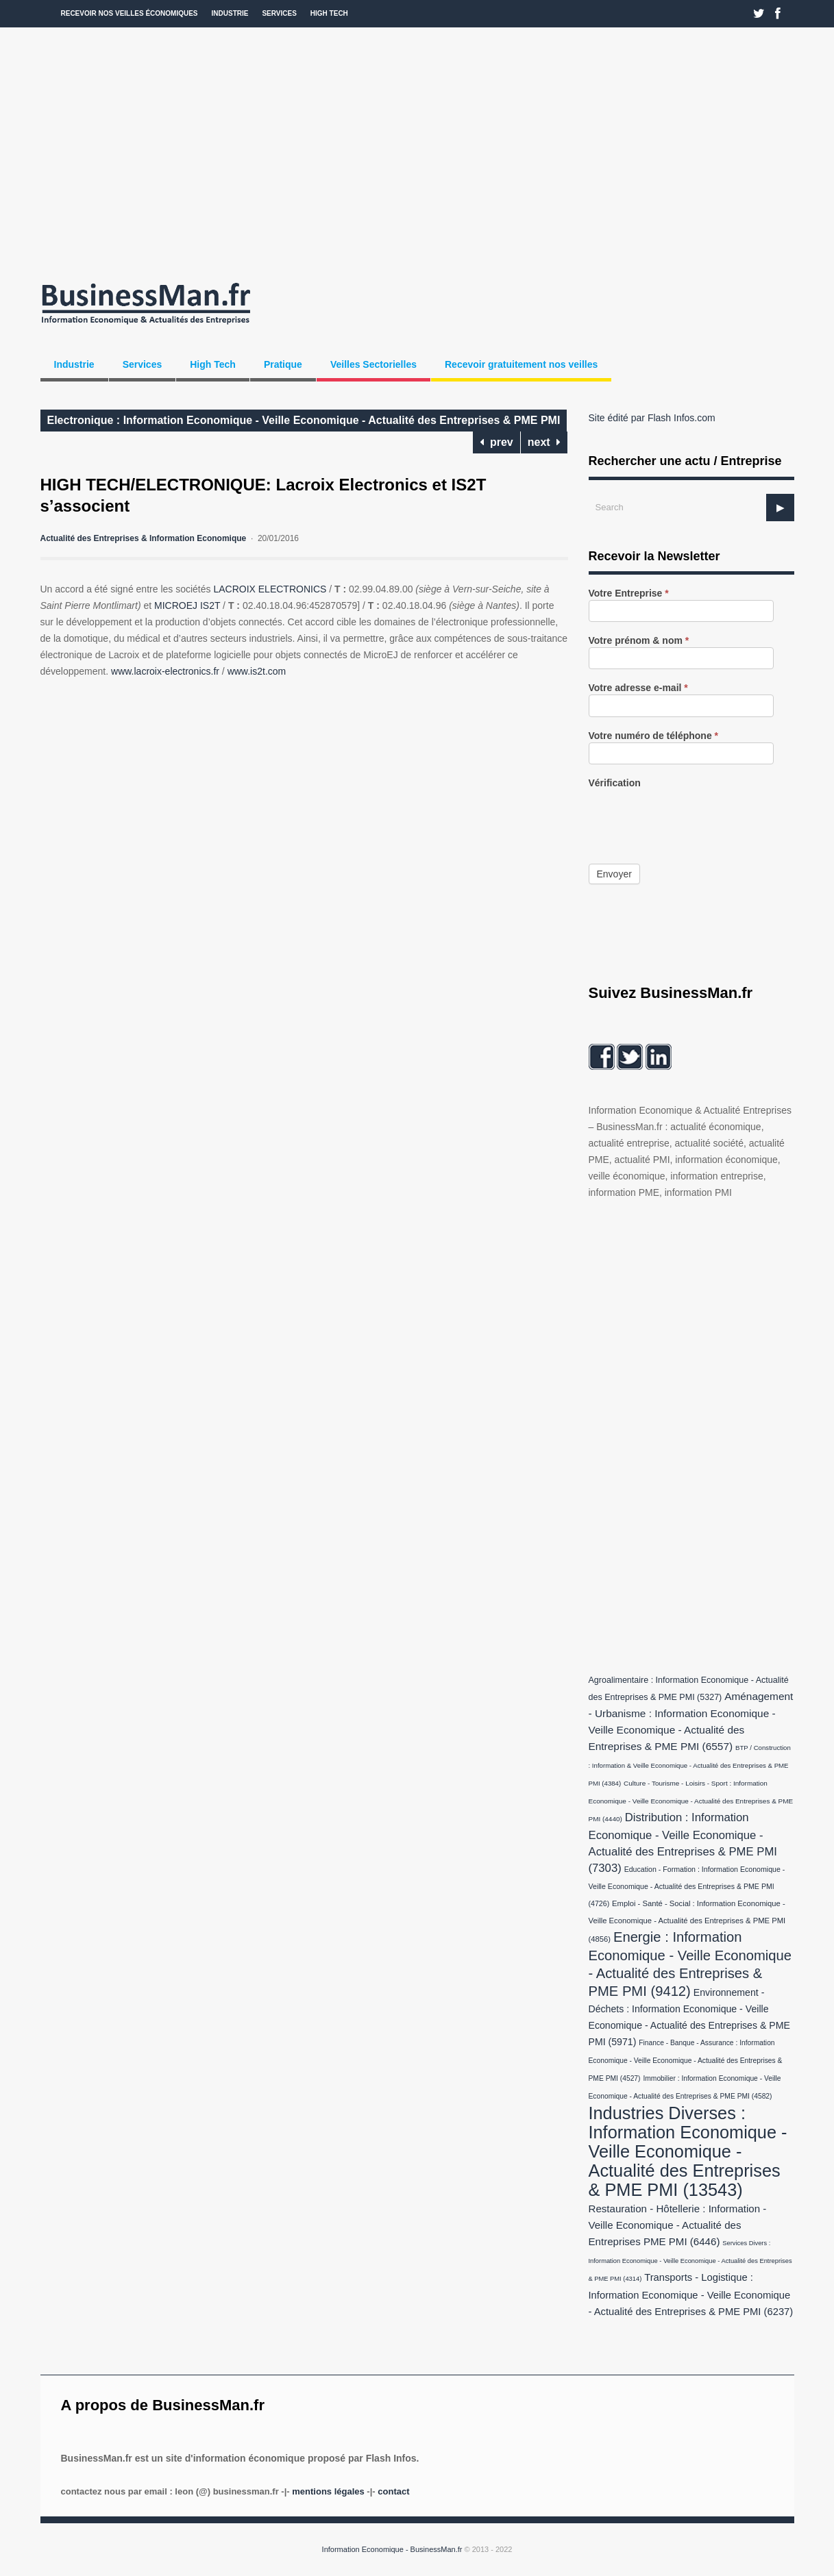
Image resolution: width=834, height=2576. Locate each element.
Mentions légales (328, 2491)
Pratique (283, 364)
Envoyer (614, 873)
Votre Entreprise (629, 593)
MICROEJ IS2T (187, 605)
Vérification (615, 783)
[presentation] (693, 816)
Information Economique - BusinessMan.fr (392, 2549)
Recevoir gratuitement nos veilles (521, 364)
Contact (393, 2491)
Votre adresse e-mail (638, 688)
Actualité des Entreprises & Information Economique (143, 538)
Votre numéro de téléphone (654, 736)
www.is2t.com (257, 671)
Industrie (230, 13)
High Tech (329, 13)
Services (279, 13)
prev (496, 442)
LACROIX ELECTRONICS (269, 589)
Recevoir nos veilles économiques (129, 13)
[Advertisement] (417, 151)
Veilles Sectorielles (373, 364)
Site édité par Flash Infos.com (652, 417)
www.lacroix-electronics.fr (165, 671)
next (544, 442)
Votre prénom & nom (639, 641)
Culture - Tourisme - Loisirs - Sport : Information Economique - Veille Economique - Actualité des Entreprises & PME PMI (691, 1801)
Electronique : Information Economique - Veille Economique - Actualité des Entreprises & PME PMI (304, 420)
